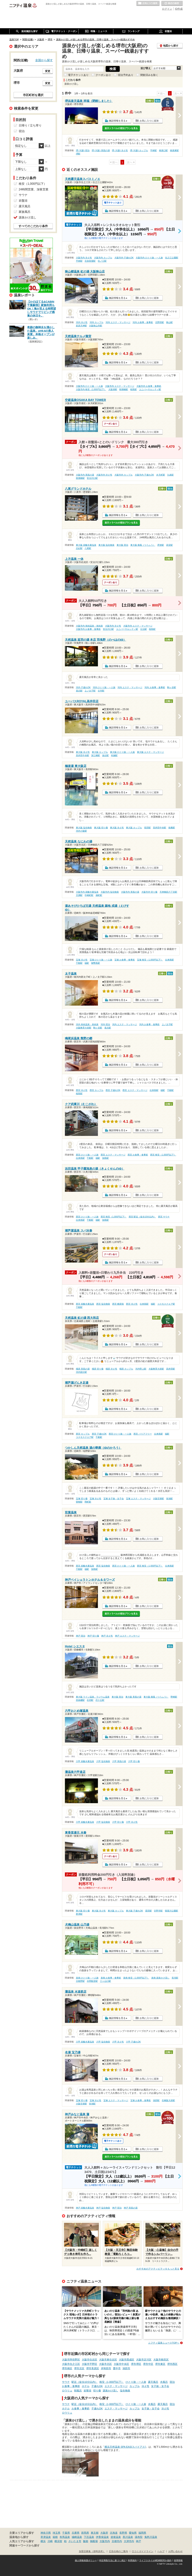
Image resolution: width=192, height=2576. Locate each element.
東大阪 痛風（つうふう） (142, 545)
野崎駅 (174, 1697)
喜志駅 (79, 690)
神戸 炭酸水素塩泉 (85, 2208)
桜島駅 (133, 389)
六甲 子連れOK (133, 2041)
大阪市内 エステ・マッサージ (119, 386)
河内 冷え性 (81, 322)
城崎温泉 (77, 2536)
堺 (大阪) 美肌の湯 (101, 150)
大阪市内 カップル (103, 257)
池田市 (126, 2368)
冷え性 (145, 2386)
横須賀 (58, 2541)
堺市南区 (67, 2368)
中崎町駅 (89, 895)
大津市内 (129, 2541)
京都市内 (117, 2541)
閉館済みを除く (149, 74)
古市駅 (101, 690)
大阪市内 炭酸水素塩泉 (87, 892)
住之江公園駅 (171, 257)
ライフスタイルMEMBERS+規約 (155, 2560)
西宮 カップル (96, 1090)
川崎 (50, 2541)
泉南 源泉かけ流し (160, 1978)
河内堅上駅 (140, 1369)
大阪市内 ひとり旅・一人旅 (149, 257)
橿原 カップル (126, 1369)
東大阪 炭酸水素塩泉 (86, 545)
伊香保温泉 (102, 2536)
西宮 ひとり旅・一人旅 (87, 1154)
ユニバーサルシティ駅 (150, 389)
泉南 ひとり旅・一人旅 (87, 1978)
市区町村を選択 (33, 95)
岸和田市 (106, 2368)
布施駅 (114, 755)
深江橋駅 (95, 755)
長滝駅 (175, 1978)
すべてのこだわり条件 (33, 226)
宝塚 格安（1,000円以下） (150, 959)
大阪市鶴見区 (161, 2359)
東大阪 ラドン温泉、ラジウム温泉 (92, 1697)
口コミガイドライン (142, 2551)
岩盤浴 (87, 2390)
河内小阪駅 (81, 831)
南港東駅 (174, 150)
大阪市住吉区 (89, 2359)
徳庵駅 (171, 827)
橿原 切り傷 (97, 1369)
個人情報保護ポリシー (86, 2560)
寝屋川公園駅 (171, 1910)
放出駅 (105, 755)
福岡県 (142, 2532)
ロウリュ (67, 2390)
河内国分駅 (81, 1372)
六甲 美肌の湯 (119, 1761)
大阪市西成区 (126, 2359)
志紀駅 (79, 548)
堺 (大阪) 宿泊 (83, 150)
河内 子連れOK (83, 687)
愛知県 (133, 2532)
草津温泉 (46, 2536)
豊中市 (117, 2368)
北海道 (114, 2532)
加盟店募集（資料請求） (92, 2551)
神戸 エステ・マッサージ (127, 1636)
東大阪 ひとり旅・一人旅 (122, 752)
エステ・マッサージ (116, 2386)
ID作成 (179, 8)
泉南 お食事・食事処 (111, 1978)
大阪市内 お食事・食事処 (148, 386)
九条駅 (170, 475)
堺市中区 (148, 2363)
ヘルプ (160, 2551)
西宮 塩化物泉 (103, 1304)
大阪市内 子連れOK (124, 257)
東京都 (94, 2532)
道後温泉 (116, 2536)
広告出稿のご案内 (118, 2551)
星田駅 (148, 1910)
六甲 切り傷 (134, 1761)
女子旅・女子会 (160, 2386)
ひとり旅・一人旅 (136, 2381)
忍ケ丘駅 (100, 1700)
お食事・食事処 (71, 2386)
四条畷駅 (80, 1700)
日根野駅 (80, 1981)
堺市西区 (172, 2363)
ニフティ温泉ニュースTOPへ (163, 2342)
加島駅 (105, 1158)
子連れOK (97, 2386)
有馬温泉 (65, 2536)
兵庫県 (75, 2532)
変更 (47, 71)
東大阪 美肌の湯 (133, 1697)
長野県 (123, 2532)
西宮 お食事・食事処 (138, 1154)
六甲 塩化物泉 (103, 1761)
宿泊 (172, 2381)
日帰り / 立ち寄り (30, 125)
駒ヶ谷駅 (171, 687)
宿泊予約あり (125, 74)
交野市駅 (158, 1910)
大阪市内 (105, 2541)
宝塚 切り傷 (81, 1498)
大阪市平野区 (89, 2363)
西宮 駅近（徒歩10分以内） (142, 1216)
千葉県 (66, 2532)
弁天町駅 (160, 475)
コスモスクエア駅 (166, 1304)
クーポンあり (103, 74)
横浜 (43, 2541)
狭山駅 (169, 322)
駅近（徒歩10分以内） (85, 2381)
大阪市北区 (105, 2363)
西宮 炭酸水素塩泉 (85, 1304)
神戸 (138, 2541)
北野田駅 (159, 322)
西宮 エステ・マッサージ (134, 1090)
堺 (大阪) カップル (139, 150)
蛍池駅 (169, 1498)
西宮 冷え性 (81, 1090)
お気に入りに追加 (149, 120)
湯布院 (138, 2536)
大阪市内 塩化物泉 (110, 892)
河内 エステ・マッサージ (118, 322)
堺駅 (78, 153)
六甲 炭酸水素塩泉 (85, 1761)
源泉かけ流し (110, 2390)
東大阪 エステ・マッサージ (150, 752)
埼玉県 (56, 2532)
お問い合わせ (175, 2551)
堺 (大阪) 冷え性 (120, 150)
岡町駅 (88, 1502)
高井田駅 (170, 1369)
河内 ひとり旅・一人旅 (104, 687)
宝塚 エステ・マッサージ (138, 1498)
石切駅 (90, 1700)
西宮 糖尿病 (118, 1304)
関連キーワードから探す (24, 2545)
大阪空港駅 (158, 1498)
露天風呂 (153, 2381)
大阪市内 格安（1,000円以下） (91, 389)
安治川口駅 (92, 478)
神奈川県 (46, 2532)
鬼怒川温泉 (150, 2536)
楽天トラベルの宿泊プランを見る (121, 128)
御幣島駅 (95, 963)
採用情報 (178, 2560)
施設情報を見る (117, 120)
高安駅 (169, 545)
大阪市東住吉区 (108, 2359)
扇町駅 (99, 895)
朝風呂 (78, 2390)
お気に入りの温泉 (148, 3)
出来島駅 (169, 959)
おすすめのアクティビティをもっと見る (157, 2268)
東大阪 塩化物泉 (106, 545)
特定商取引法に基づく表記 (112, 2560)
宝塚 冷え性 (81, 959)
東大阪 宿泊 (122, 545)
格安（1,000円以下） (111, 2381)
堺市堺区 (136, 2363)
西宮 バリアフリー (143, 1434)
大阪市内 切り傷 (149, 892)
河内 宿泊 (105, 1024)
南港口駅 (163, 150)
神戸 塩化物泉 (103, 2208)
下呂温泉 (89, 2536)
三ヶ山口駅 (105, 1981)
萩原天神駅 (81, 325)
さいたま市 (74, 2541)
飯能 (85, 2541)
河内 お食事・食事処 (143, 322)
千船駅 (79, 963)
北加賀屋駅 (90, 261)
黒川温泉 (128, 2536)
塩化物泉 (125, 2390)
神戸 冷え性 (107, 1636)
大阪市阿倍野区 (71, 2359)
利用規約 (132, 2560)
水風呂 (164, 2381)
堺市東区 (160, 2363)
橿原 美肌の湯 (83, 1369)
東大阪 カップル (100, 752)
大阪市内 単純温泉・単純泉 (89, 626)
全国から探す (44, 60)
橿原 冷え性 (111, 1369)
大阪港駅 (112, 389)
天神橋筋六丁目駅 (168, 892)
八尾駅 (88, 548)
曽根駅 (79, 1502)
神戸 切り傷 (93, 1636)
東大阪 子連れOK (134, 1910)
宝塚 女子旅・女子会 (113, 1498)
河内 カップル (96, 322)
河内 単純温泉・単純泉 (87, 1024)
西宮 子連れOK (113, 1090)
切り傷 (97, 2390)
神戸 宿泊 (80, 1636)
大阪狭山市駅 (95, 325)
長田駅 (147, 827)
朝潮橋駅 (123, 389)
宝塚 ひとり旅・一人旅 (101, 959)
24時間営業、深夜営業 (33, 189)
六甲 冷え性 (132, 1822)
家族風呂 (24, 211)
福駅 (87, 963)
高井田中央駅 (82, 755)
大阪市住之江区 (71, 2363)
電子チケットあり (78, 74)
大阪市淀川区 (143, 2359)
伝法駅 (143, 629)
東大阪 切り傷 (101, 827)
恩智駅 (160, 545)
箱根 (55, 2536)
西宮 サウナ (164, 1216)
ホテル (85, 2386)
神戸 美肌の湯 (131, 2208)
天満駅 (79, 895)
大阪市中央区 (121, 2363)
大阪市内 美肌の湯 (85, 475)
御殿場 (94, 2541)
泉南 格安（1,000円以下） (136, 1978)
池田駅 (156, 2100)
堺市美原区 (92, 2368)
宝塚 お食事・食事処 (124, 959)
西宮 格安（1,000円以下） (163, 1154)
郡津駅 (79, 1914)
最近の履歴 (172, 3)
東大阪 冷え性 (83, 752)
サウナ (66, 2381)
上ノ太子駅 (90, 690)
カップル (134, 2386)
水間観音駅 (92, 1981)
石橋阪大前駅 (168, 2100)
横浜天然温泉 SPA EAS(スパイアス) (125, 2446)
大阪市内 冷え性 (84, 257)
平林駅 (153, 150)
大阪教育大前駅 (83, 1027)
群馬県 (85, 2532)
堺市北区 (79, 2368)
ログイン (167, 8)
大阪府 (104, 2532)
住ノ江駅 (102, 261)
